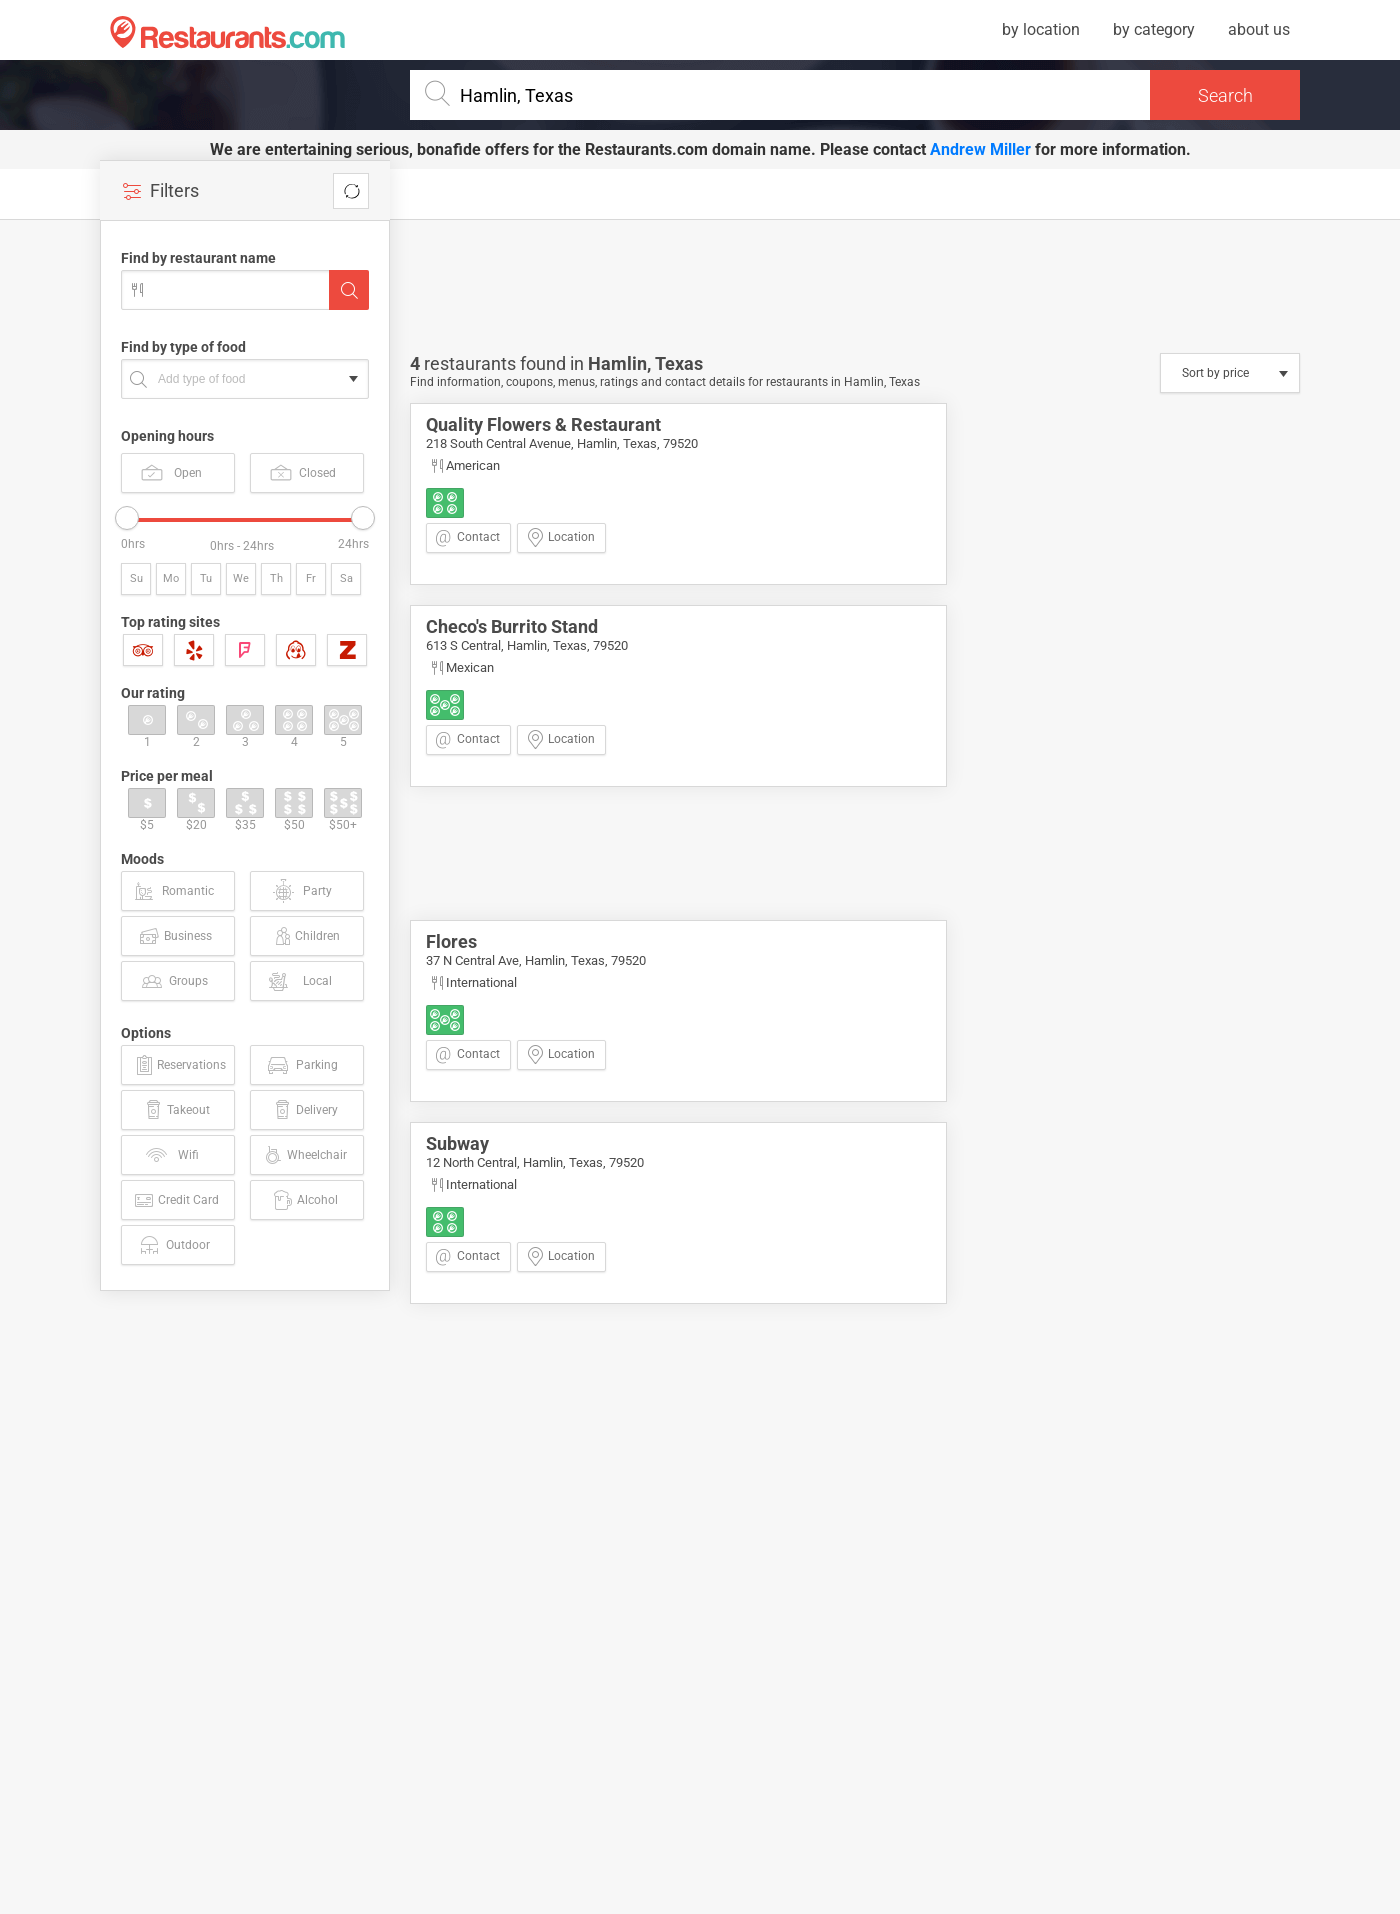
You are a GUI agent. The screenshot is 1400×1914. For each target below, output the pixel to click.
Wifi (171, 1155)
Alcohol (304, 1200)
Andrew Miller (980, 149)
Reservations (179, 1065)
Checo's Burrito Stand (512, 626)
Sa (346, 578)
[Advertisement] (250, 1611)
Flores (451, 941)
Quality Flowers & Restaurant (543, 424)
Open (171, 472)
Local (299, 981)
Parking (302, 1065)
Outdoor (173, 1245)
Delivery (304, 1110)
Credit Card (175, 1200)
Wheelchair (304, 1155)
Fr (311, 578)
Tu (206, 578)
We (241, 578)
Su (136, 578)
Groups (174, 981)
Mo (171, 578)
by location (1041, 29)
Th (276, 578)
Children (305, 936)
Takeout (176, 1110)
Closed (303, 472)
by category (1154, 29)
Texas (679, 363)
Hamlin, (621, 363)
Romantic (173, 891)
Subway (457, 1143)
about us (1259, 29)
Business (174, 936)
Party (301, 891)
